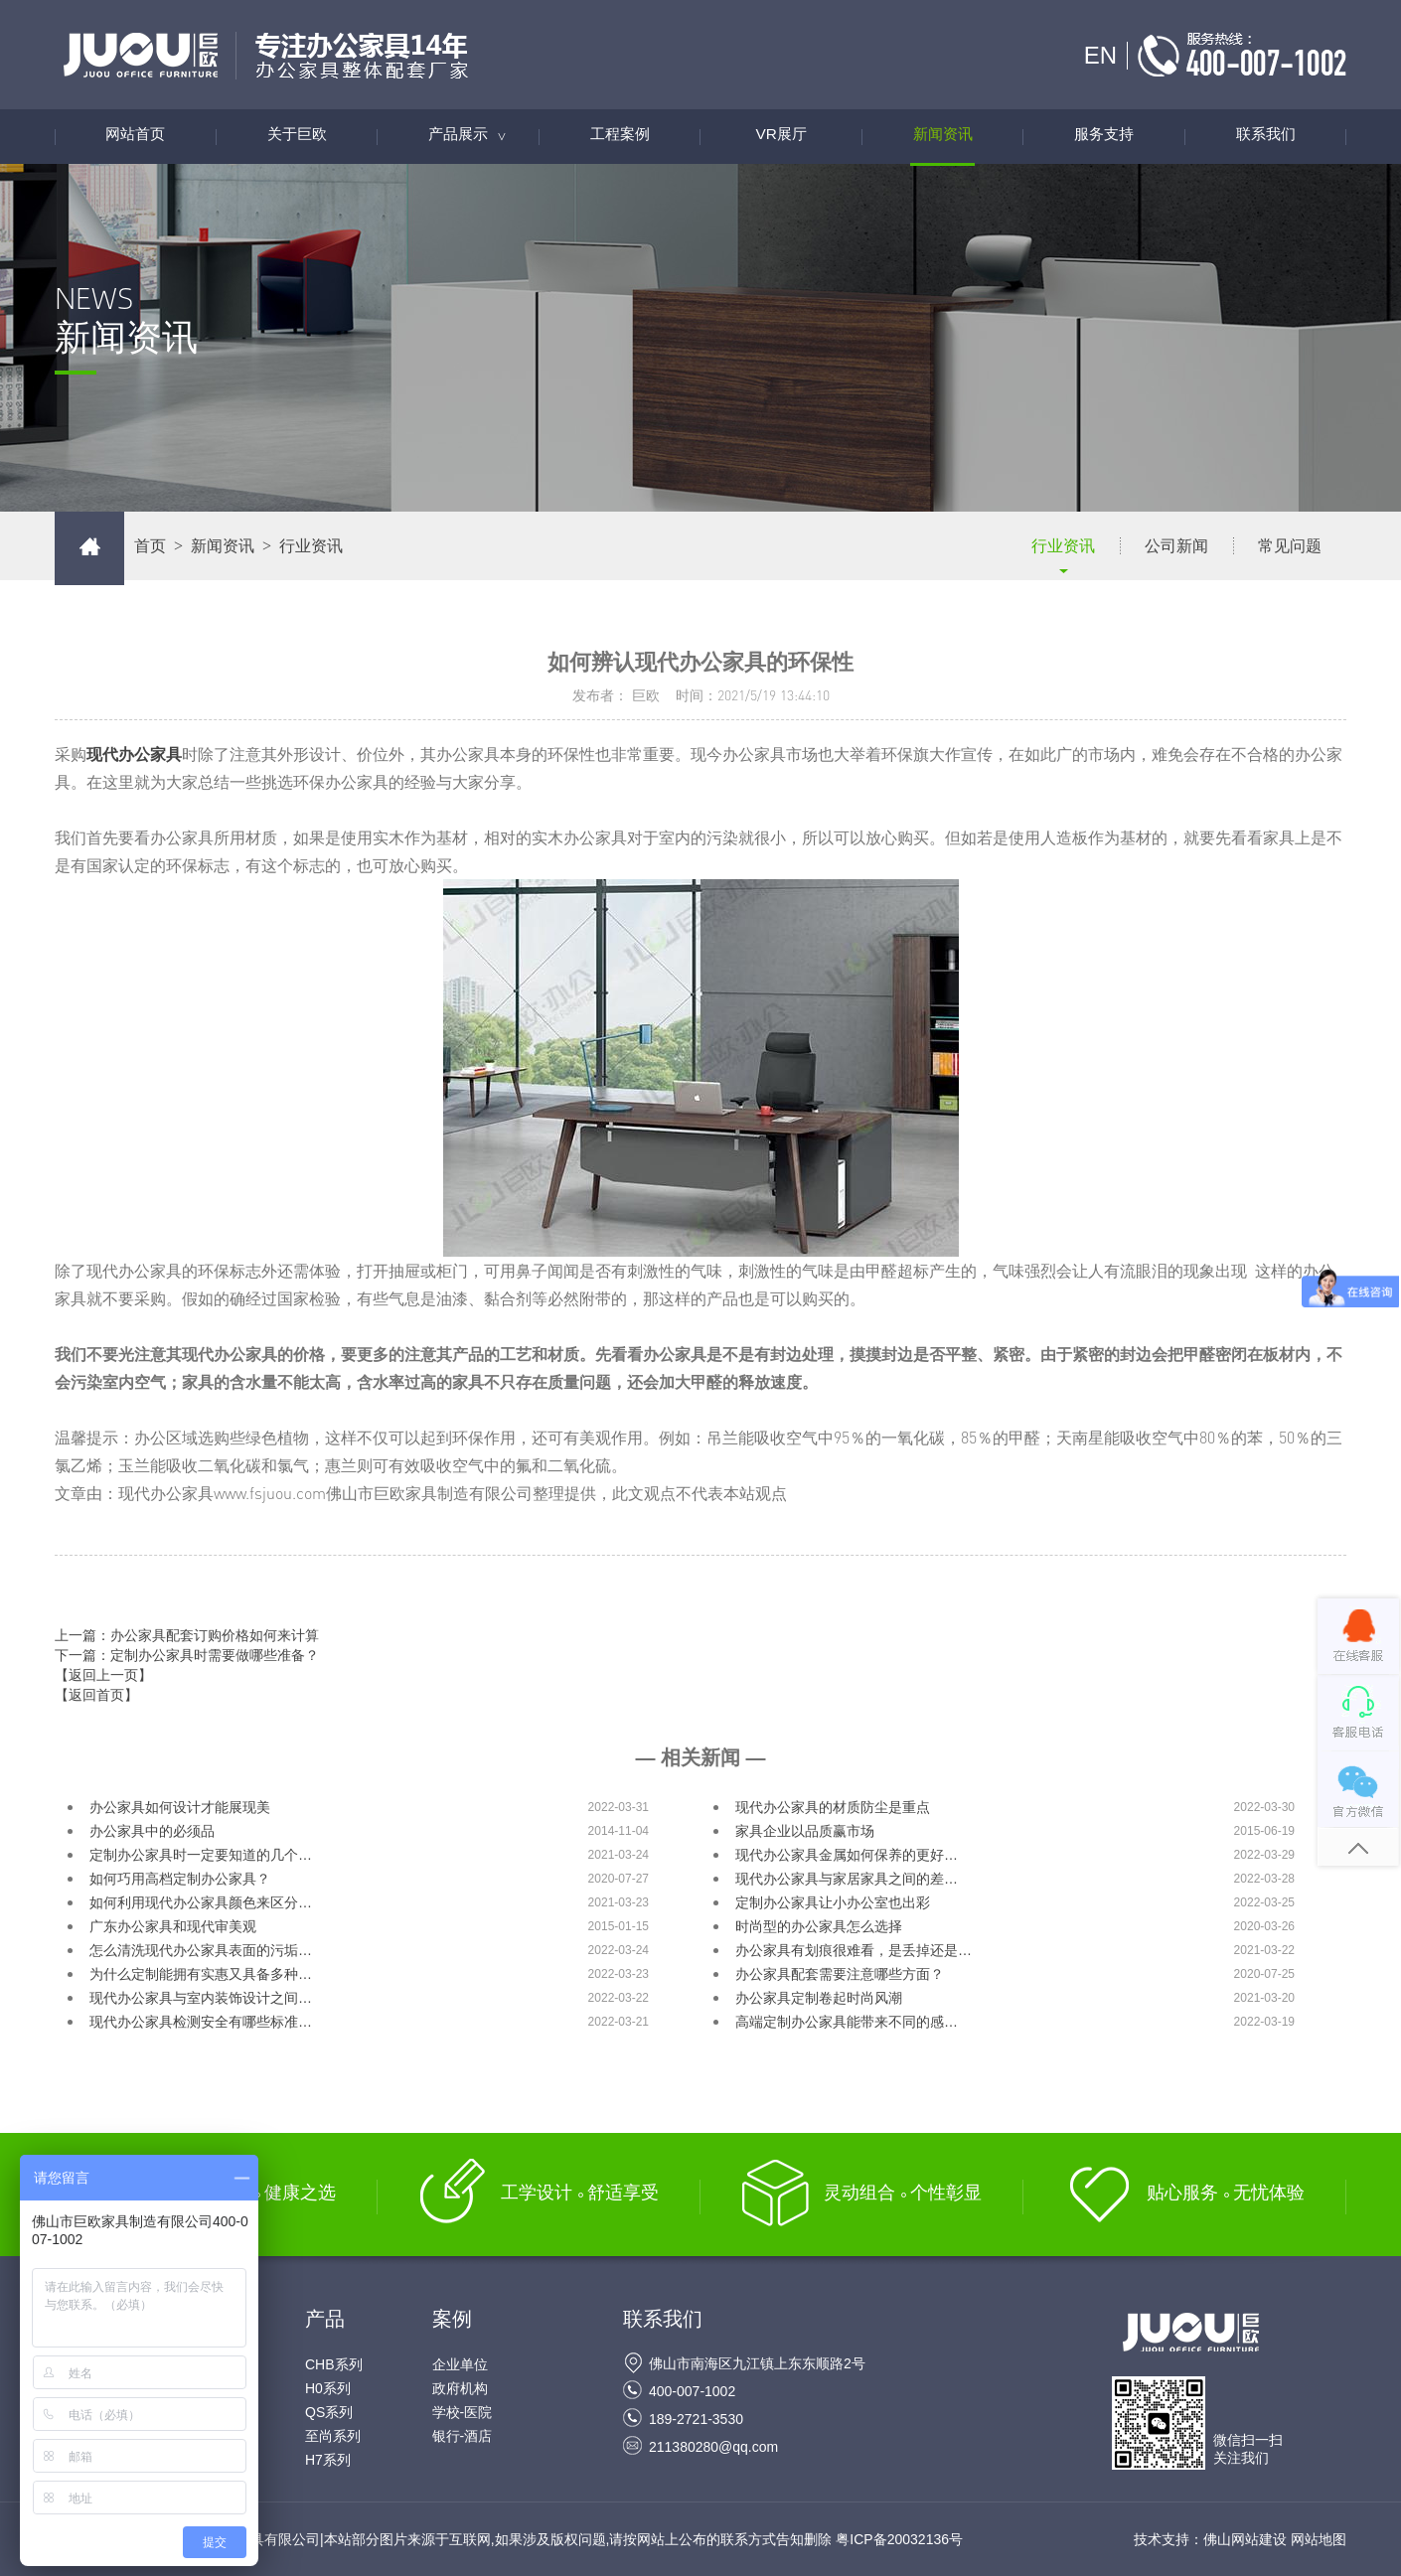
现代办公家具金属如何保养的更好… (846, 1855)
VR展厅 (781, 136)
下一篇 (187, 1655)
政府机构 (460, 2388)
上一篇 (187, 1635)
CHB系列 (334, 2364)
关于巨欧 (297, 136)
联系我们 (1266, 136)
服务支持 (1104, 136)
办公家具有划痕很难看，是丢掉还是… (853, 1950)
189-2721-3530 (696, 2419)
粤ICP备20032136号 (899, 2539)
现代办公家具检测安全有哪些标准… (200, 2022)
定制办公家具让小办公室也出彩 (832, 1902)
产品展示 (478, 136)
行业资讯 (1063, 545)
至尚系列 (333, 2436)
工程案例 (620, 136)
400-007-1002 (692, 2391)
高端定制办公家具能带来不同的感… (846, 2022)
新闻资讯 (943, 136)
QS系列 (329, 2412)
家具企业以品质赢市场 (804, 1831)
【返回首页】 (96, 1695)
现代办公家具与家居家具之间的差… (846, 1879)
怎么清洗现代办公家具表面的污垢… (200, 1950)
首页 (150, 545)
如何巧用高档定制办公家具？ (179, 1879)
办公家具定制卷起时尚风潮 (818, 1998)
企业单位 (460, 2364)
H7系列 (328, 2460)
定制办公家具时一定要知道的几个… (200, 1855)
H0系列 (328, 2388)
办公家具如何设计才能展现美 (179, 1807)
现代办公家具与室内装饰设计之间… (200, 1998)
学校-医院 (462, 2412)
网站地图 (1318, 2539)
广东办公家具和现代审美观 (172, 1926)
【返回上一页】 (103, 1675)
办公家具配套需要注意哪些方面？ (839, 1974)
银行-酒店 (462, 2436)
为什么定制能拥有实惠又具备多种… (200, 1974)
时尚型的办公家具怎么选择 (818, 1926)
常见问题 (1290, 545)
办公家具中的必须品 (152, 1831)
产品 (325, 2319)
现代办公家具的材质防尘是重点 (832, 1807)
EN (1100, 55)
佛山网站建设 (1245, 2539)
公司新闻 (1176, 545)
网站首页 (135, 136)
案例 (452, 2319)
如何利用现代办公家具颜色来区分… (200, 1902)
